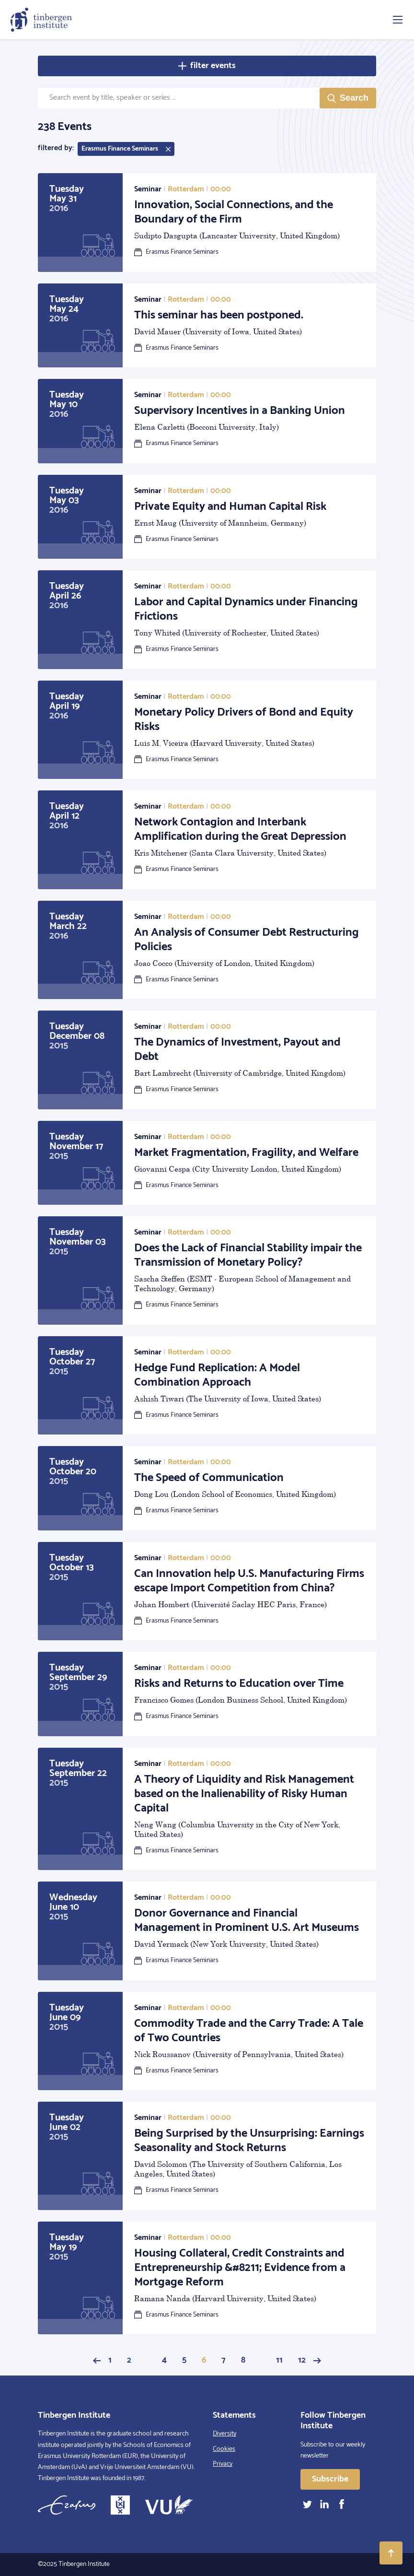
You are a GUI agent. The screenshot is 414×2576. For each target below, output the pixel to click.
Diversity (224, 2433)
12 (302, 2360)
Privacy (222, 2464)
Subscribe (330, 2479)
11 (279, 2360)
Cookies (224, 2449)
